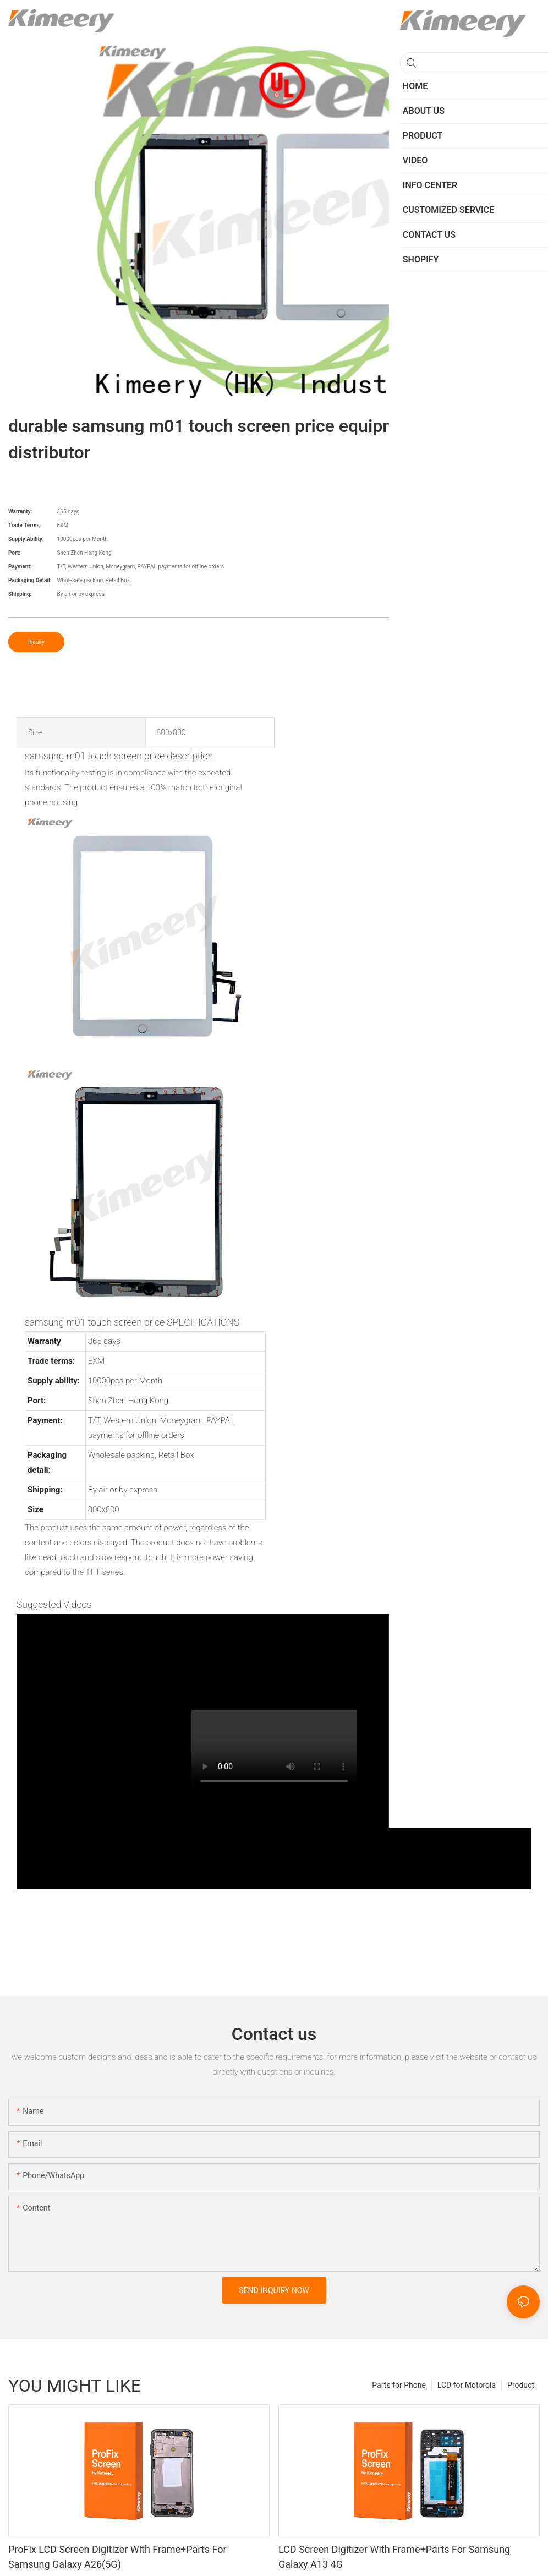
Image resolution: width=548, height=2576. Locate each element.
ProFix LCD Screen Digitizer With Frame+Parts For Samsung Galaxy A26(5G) (117, 2557)
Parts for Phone (399, 2385)
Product (520, 2385)
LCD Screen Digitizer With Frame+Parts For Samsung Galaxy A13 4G (394, 2557)
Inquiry (36, 642)
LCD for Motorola (466, 2385)
